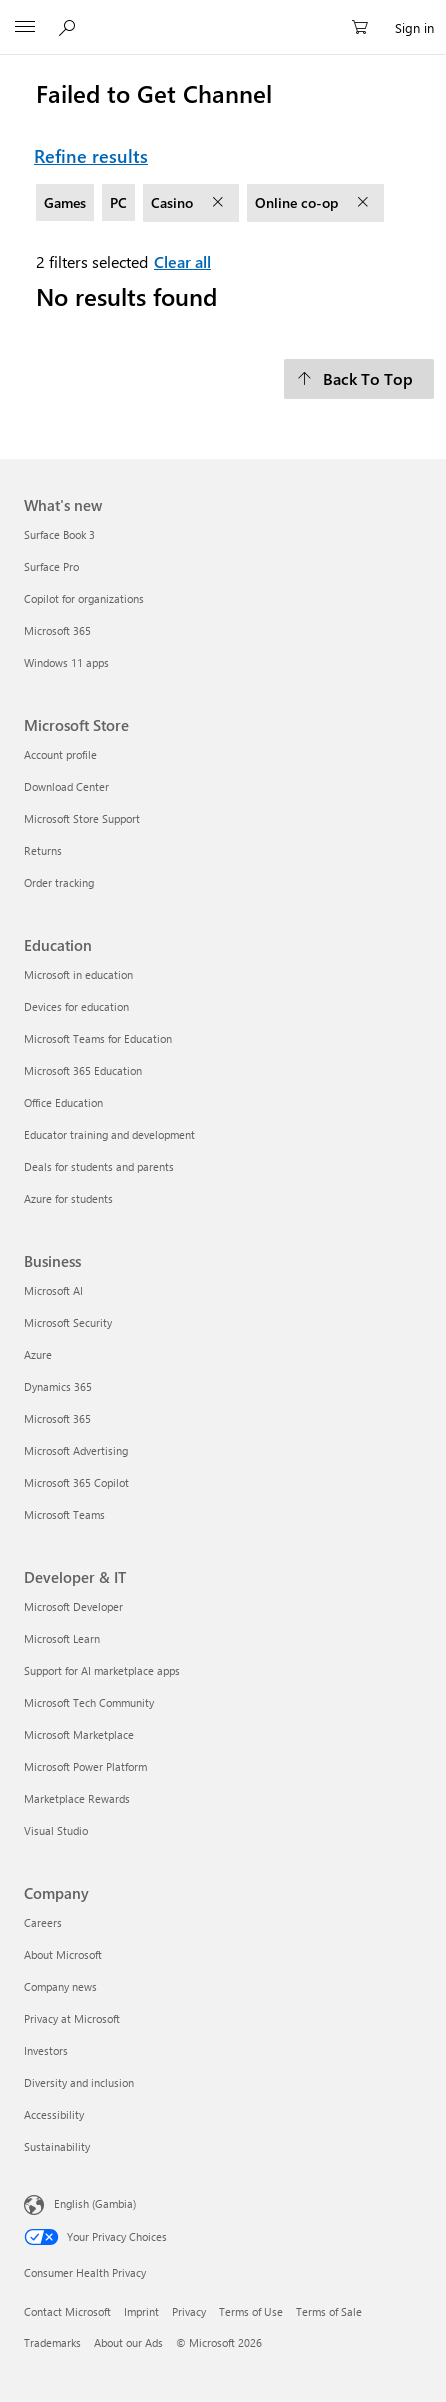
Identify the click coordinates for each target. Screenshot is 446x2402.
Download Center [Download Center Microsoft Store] (66, 786)
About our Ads (128, 2342)
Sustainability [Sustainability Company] (57, 2146)
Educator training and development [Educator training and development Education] (109, 1134)
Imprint (141, 2311)
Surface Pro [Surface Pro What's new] (51, 566)
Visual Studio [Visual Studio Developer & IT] (56, 1830)
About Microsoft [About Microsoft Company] (63, 1954)
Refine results (91, 156)
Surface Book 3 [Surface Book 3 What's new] (59, 534)
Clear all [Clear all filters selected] (182, 261)
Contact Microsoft (67, 2311)
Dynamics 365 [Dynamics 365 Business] (58, 1386)
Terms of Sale (329, 2311)
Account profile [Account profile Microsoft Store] (60, 754)
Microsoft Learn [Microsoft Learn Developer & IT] (62, 1638)
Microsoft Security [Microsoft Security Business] (68, 1322)
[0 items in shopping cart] (366, 28)
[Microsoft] (222, 16)
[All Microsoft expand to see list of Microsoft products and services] (25, 28)
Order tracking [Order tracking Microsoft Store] (59, 882)
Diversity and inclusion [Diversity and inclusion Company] (79, 2082)
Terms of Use (251, 2311)
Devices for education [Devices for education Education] (76, 1006)
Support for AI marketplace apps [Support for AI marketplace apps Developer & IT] (102, 1670)
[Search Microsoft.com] (70, 27)
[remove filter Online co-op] (365, 203)
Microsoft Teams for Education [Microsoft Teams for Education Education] (98, 1038)
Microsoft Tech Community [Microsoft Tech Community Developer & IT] (89, 1702)
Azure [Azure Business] (38, 1354)
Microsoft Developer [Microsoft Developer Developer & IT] (73, 1606)
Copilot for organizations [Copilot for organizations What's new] (84, 598)
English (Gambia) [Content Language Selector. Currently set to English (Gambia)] (95, 2202)
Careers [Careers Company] (43, 1922)
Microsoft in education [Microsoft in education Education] (78, 974)
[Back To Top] (359, 379)
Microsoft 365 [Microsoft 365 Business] (57, 1418)
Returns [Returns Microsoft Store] (43, 850)
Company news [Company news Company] (60, 1986)
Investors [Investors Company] (46, 2050)
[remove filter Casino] (220, 203)
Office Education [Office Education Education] (63, 1102)
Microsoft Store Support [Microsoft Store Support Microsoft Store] (82, 818)
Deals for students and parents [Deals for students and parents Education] (99, 1166)
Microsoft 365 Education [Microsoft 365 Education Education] (83, 1070)
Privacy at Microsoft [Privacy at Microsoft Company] (72, 2018)
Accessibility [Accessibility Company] (54, 2114)
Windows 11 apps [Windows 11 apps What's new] (66, 662)
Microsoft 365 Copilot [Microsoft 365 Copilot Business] (76, 1482)
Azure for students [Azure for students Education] (68, 1198)
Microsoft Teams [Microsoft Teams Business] (64, 1514)
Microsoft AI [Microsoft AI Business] (53, 1290)
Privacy (189, 2311)
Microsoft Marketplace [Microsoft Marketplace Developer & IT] (79, 1734)
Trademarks (52, 2342)
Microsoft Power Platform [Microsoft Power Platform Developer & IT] (85, 1766)
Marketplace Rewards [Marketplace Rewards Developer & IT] (77, 1798)
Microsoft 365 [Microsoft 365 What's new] (57, 630)
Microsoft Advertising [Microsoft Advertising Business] (76, 1450)
